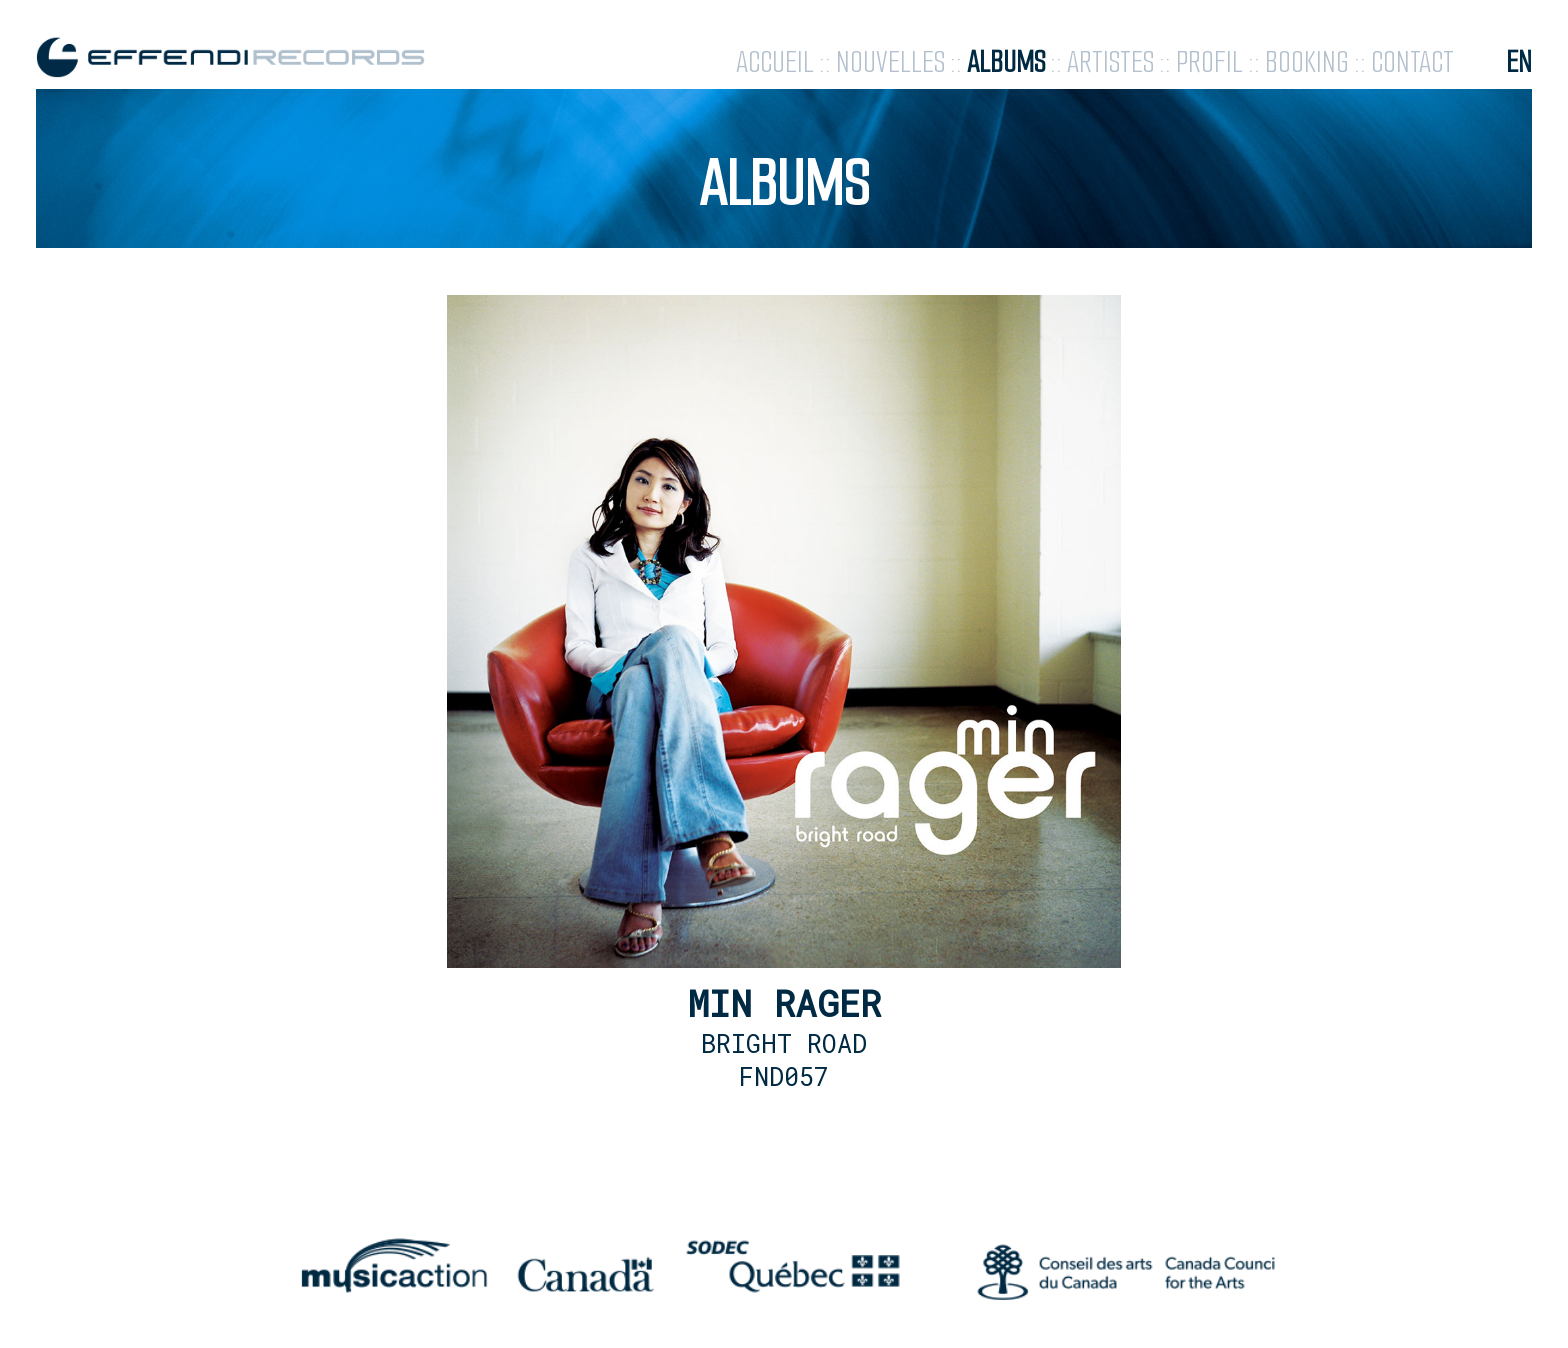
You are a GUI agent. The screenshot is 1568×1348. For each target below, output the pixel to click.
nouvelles (890, 62)
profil (1209, 62)
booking (1307, 62)
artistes (1110, 62)
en (1519, 62)
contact (1412, 62)
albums (1006, 62)
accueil (775, 62)
